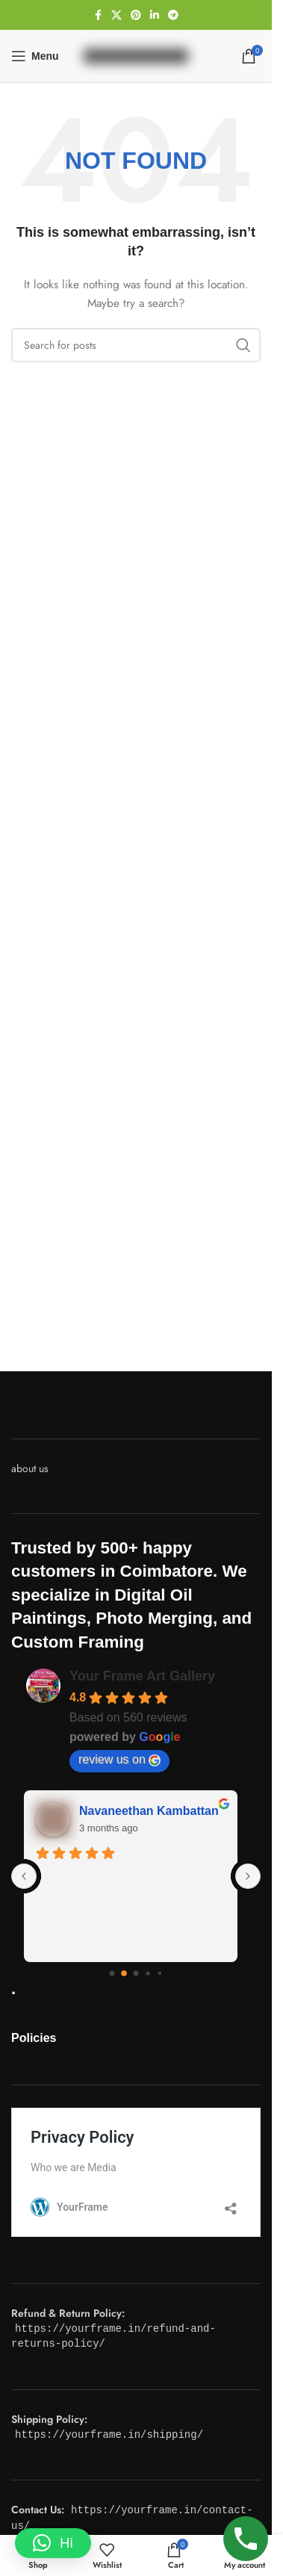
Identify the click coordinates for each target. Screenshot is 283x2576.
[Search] (136, 345)
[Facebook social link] (98, 15)
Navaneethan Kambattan (154, 1810)
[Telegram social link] (173, 15)
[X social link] (116, 15)
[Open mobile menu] (35, 56)
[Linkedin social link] (155, 15)
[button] (53, 2543)
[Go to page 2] (135, 1973)
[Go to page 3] (147, 1973)
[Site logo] (136, 54)
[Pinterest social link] (136, 15)
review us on (119, 1759)
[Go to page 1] (124, 1973)
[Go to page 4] (159, 1973)
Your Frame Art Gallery (142, 1676)
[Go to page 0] (112, 1973)
